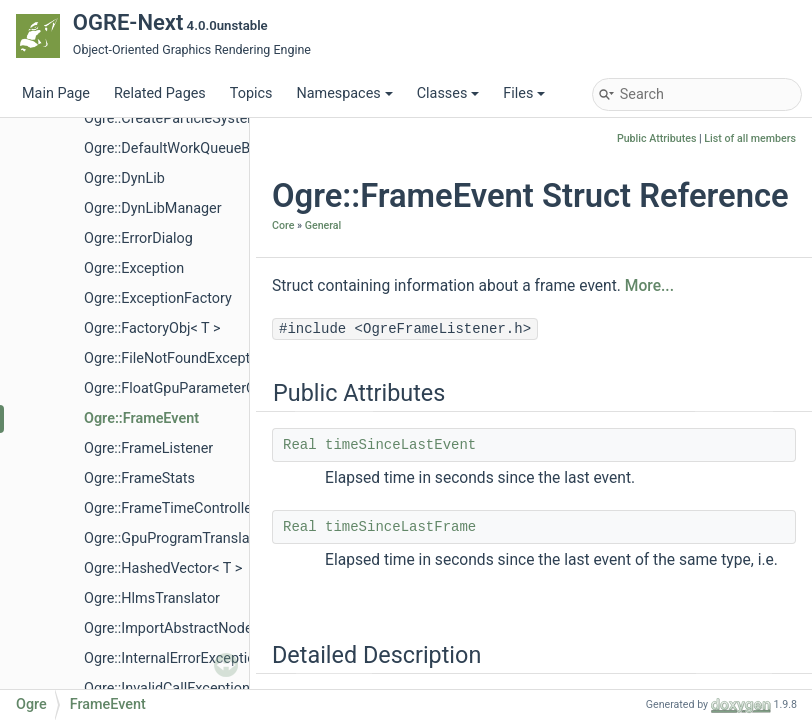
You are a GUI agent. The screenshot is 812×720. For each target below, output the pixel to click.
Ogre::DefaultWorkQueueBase (178, 148)
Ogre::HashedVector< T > (163, 568)
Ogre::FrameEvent (141, 418)
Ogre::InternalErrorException (173, 658)
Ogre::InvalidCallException (167, 688)
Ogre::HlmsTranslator (152, 598)
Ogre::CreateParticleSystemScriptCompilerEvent (237, 118)
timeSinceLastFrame (400, 527)
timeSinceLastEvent (400, 445)
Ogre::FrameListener (148, 448)
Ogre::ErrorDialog (138, 238)
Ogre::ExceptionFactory (158, 298)
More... (649, 286)
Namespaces (344, 93)
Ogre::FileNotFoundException (177, 358)
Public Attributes (657, 138)
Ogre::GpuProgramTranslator (175, 538)
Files (524, 93)
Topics (251, 93)
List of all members (750, 138)
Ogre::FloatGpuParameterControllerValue (214, 388)
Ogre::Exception (134, 268)
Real (300, 445)
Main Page (56, 93)
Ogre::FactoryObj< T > (152, 328)
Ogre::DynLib (124, 178)
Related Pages (160, 93)
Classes (448, 93)
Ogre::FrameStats (139, 478)
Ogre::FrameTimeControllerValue (188, 508)
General (323, 225)
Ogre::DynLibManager (153, 208)
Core (283, 225)
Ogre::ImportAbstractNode (168, 628)
